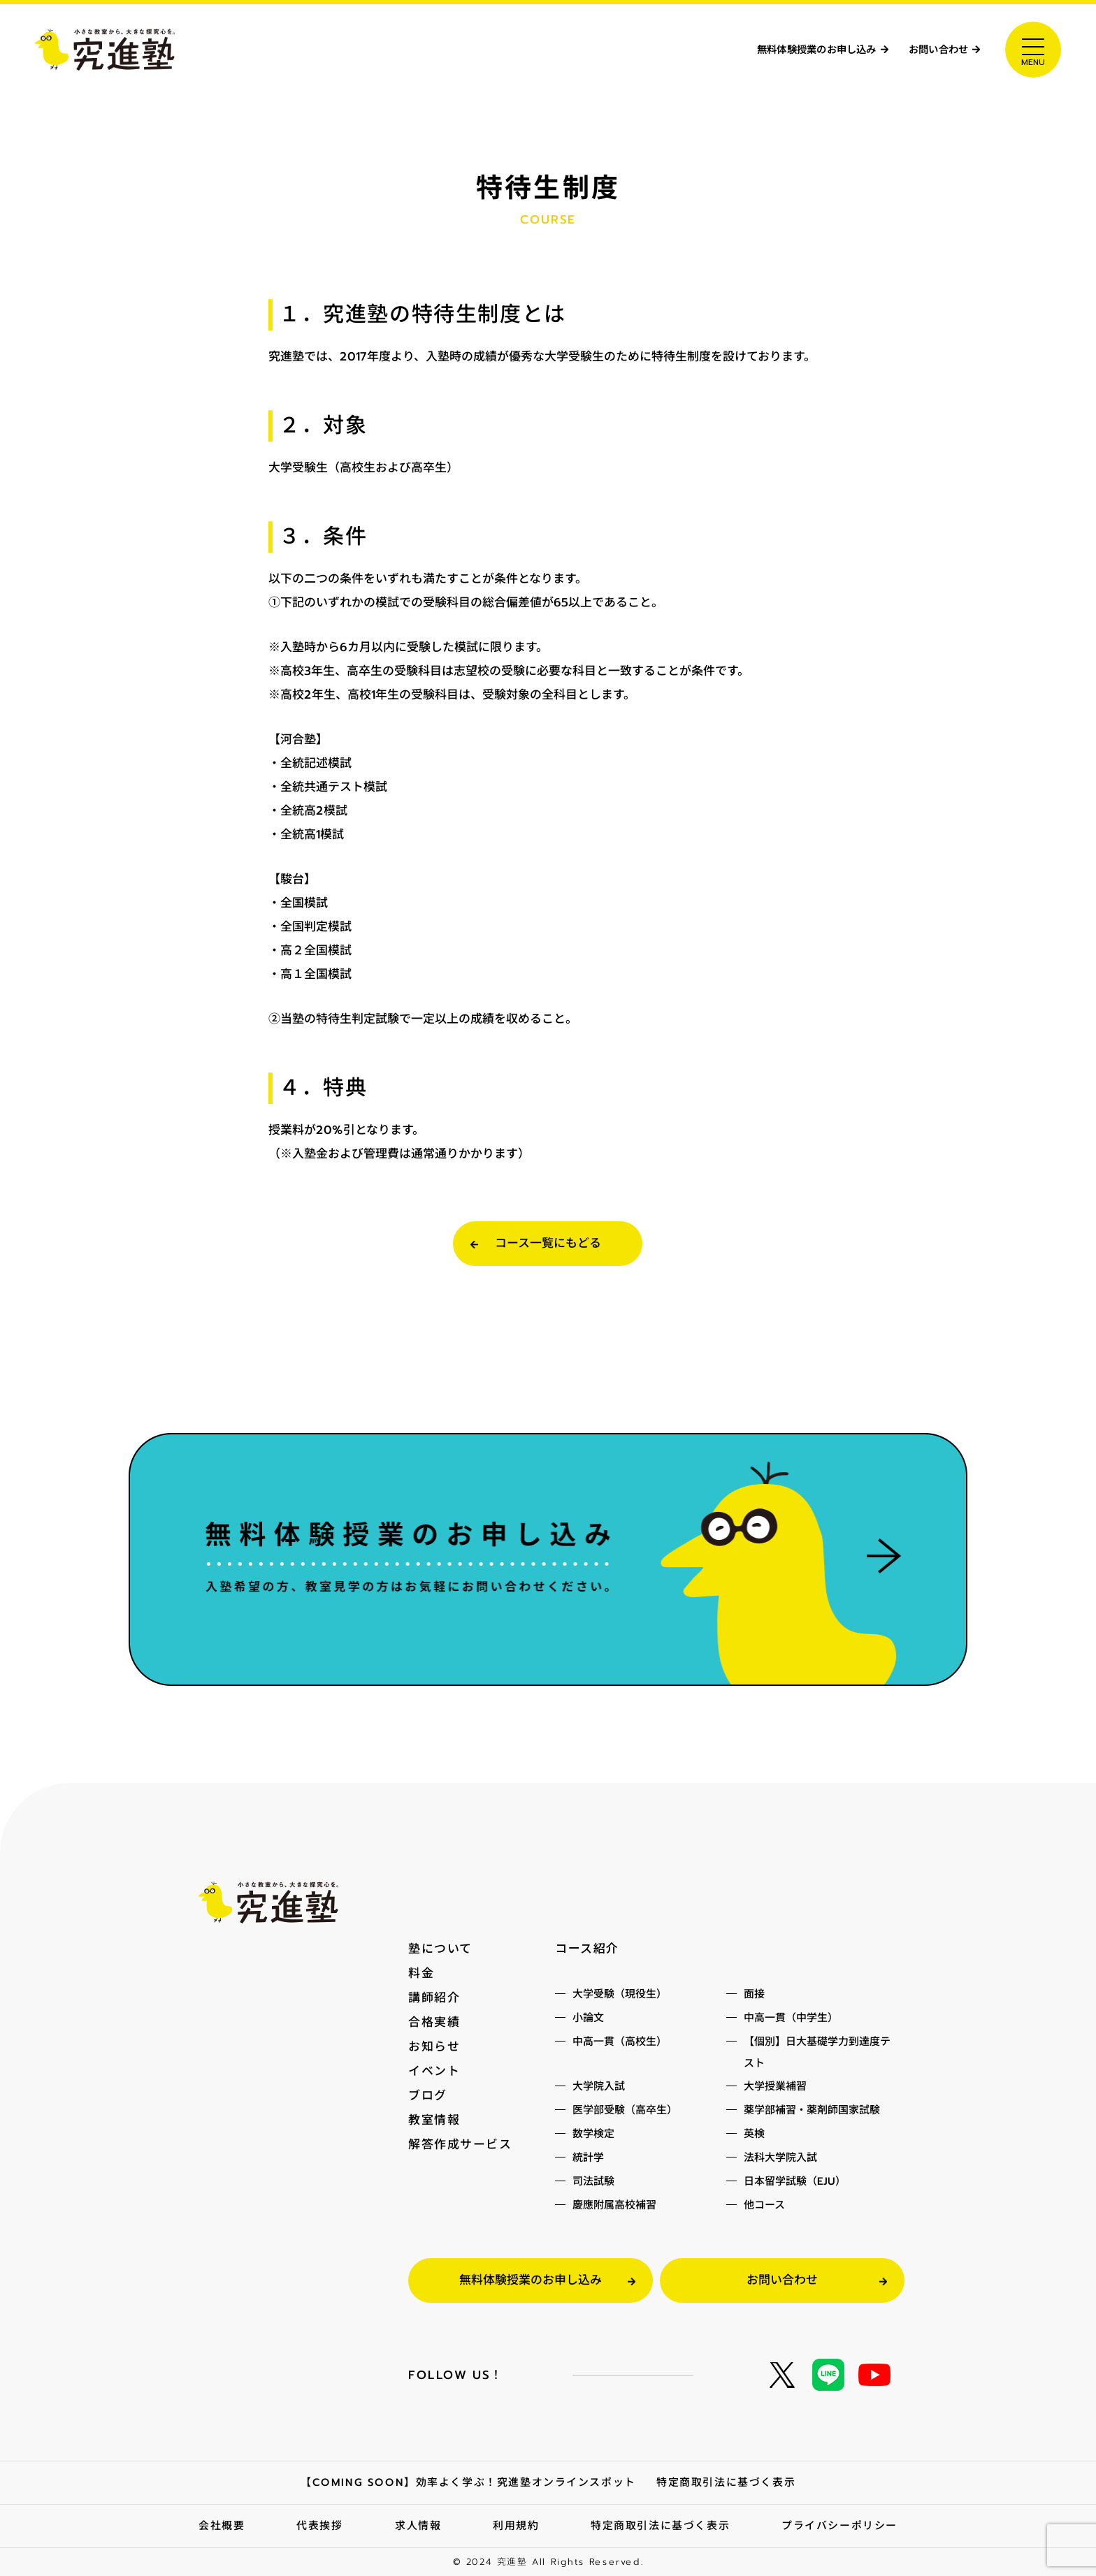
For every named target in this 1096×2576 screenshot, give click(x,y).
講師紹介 (434, 1997)
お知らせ (434, 2045)
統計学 (588, 2159)
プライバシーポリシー (839, 2526)
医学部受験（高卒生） (624, 2111)
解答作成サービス (460, 2140)
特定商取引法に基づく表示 (726, 2483)
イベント (434, 2069)
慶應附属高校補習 (614, 2206)
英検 (754, 2135)
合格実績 (434, 2021)
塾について (440, 1950)
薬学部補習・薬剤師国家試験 (812, 2111)
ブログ (427, 2092)
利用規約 (516, 2526)
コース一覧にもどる (548, 1244)
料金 (421, 1974)
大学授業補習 (775, 2087)
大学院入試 (598, 2087)
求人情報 (417, 2526)
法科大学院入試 (780, 2159)
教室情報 (434, 2116)
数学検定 (593, 2135)
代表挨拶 (319, 2526)
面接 (754, 1995)
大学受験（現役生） (619, 1995)
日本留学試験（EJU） (795, 2182)
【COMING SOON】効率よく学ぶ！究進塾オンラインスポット (468, 2483)
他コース (764, 2206)
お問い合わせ (930, 50)
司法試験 (593, 2182)
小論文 (588, 2019)
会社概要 (222, 2526)
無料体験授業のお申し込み (780, 50)
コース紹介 (587, 1950)
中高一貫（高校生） (619, 2043)
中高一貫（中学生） (791, 2019)
